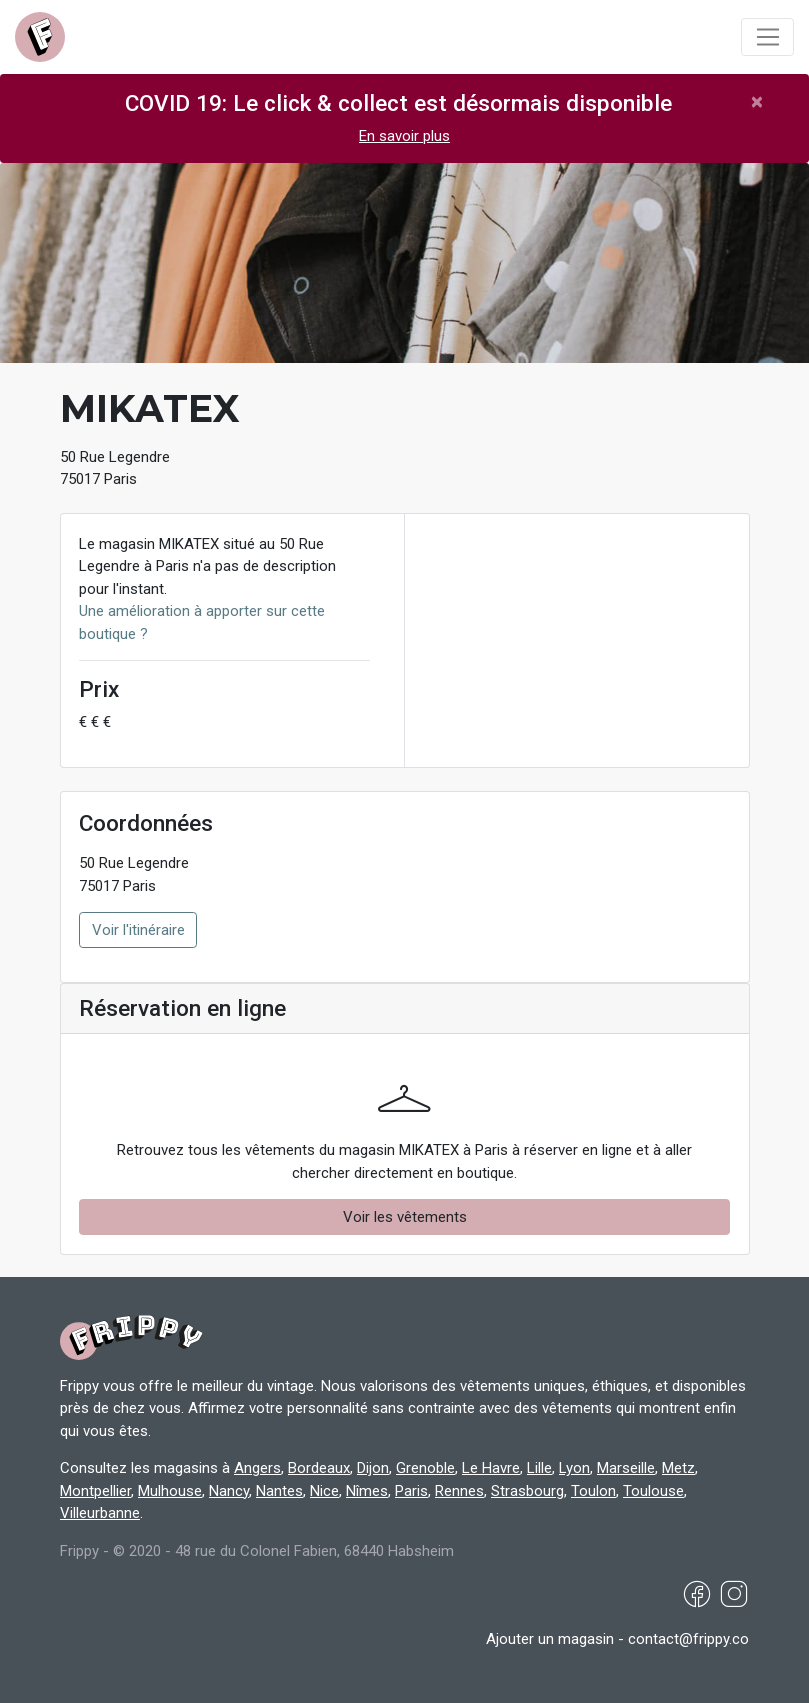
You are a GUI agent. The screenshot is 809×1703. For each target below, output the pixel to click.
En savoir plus (404, 136)
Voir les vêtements (405, 1217)
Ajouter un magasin (550, 1639)
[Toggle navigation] (767, 37)
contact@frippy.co (688, 1639)
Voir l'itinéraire (138, 930)
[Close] (757, 101)
